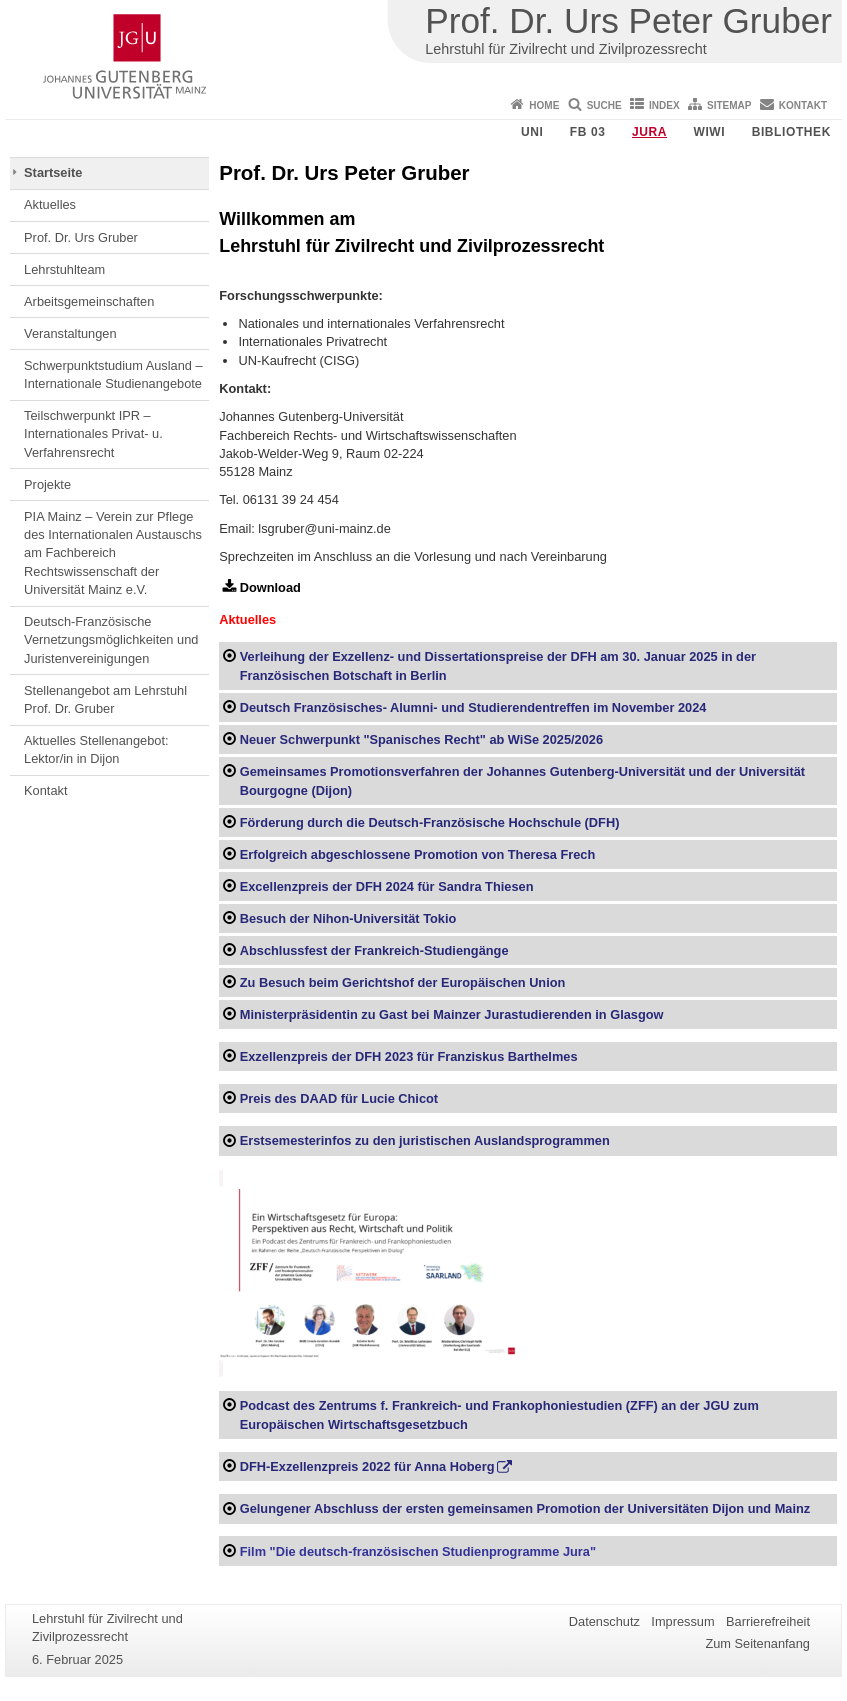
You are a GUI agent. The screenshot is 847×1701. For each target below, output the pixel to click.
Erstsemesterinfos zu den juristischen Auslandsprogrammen (425, 1140)
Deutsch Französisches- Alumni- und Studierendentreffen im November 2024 (473, 707)
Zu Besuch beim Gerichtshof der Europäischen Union (403, 982)
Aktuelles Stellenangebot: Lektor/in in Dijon (96, 749)
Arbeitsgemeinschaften (89, 301)
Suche (604, 105)
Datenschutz (604, 1621)
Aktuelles (50, 204)
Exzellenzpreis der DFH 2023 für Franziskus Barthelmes (409, 1056)
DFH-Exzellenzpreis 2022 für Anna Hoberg (367, 1466)
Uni (532, 132)
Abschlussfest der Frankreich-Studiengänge (374, 950)
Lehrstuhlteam (64, 269)
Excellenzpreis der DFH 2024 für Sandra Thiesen (387, 886)
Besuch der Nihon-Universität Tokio (348, 918)
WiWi (709, 132)
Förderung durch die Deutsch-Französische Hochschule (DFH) (430, 822)
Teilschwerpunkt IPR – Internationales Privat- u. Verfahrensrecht (93, 434)
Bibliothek (791, 132)
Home (544, 105)
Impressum (682, 1621)
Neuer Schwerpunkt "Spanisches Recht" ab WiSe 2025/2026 (421, 739)
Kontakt (803, 105)
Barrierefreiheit (768, 1621)
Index (664, 105)
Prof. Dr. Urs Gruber (81, 237)
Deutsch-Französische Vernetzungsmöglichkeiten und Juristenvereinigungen (111, 640)
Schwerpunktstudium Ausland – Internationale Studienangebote (113, 374)
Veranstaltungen (70, 333)
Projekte (47, 484)
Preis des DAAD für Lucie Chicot (339, 1098)
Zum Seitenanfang (757, 1643)
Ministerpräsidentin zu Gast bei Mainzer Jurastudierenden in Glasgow (452, 1014)
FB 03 (588, 132)
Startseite (53, 172)
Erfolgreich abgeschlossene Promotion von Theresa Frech (418, 854)
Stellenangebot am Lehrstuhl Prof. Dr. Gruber (105, 699)
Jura (649, 132)
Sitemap (729, 105)
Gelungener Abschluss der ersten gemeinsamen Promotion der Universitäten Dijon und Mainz (525, 1508)
